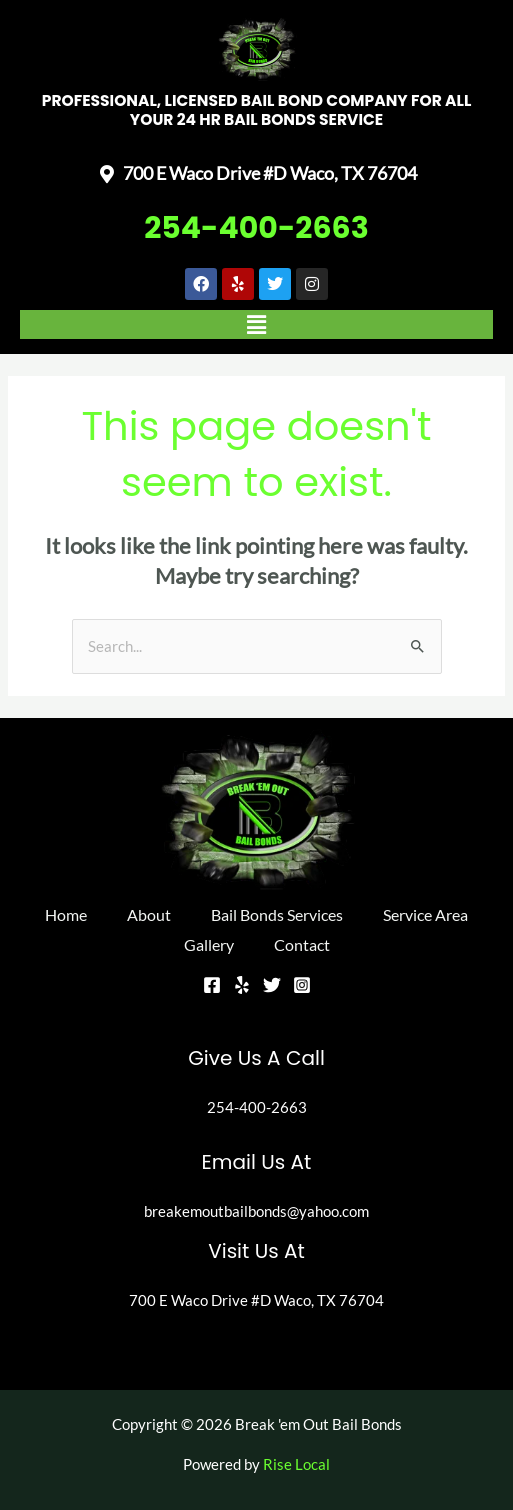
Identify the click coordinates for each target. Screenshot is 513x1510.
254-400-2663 (256, 228)
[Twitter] (272, 985)
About (149, 914)
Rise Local (296, 1464)
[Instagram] (302, 985)
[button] (256, 324)
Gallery (209, 944)
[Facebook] (212, 985)
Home (66, 914)
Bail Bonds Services (277, 914)
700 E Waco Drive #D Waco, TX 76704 (256, 1300)
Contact (302, 944)
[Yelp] (242, 985)
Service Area (425, 914)
